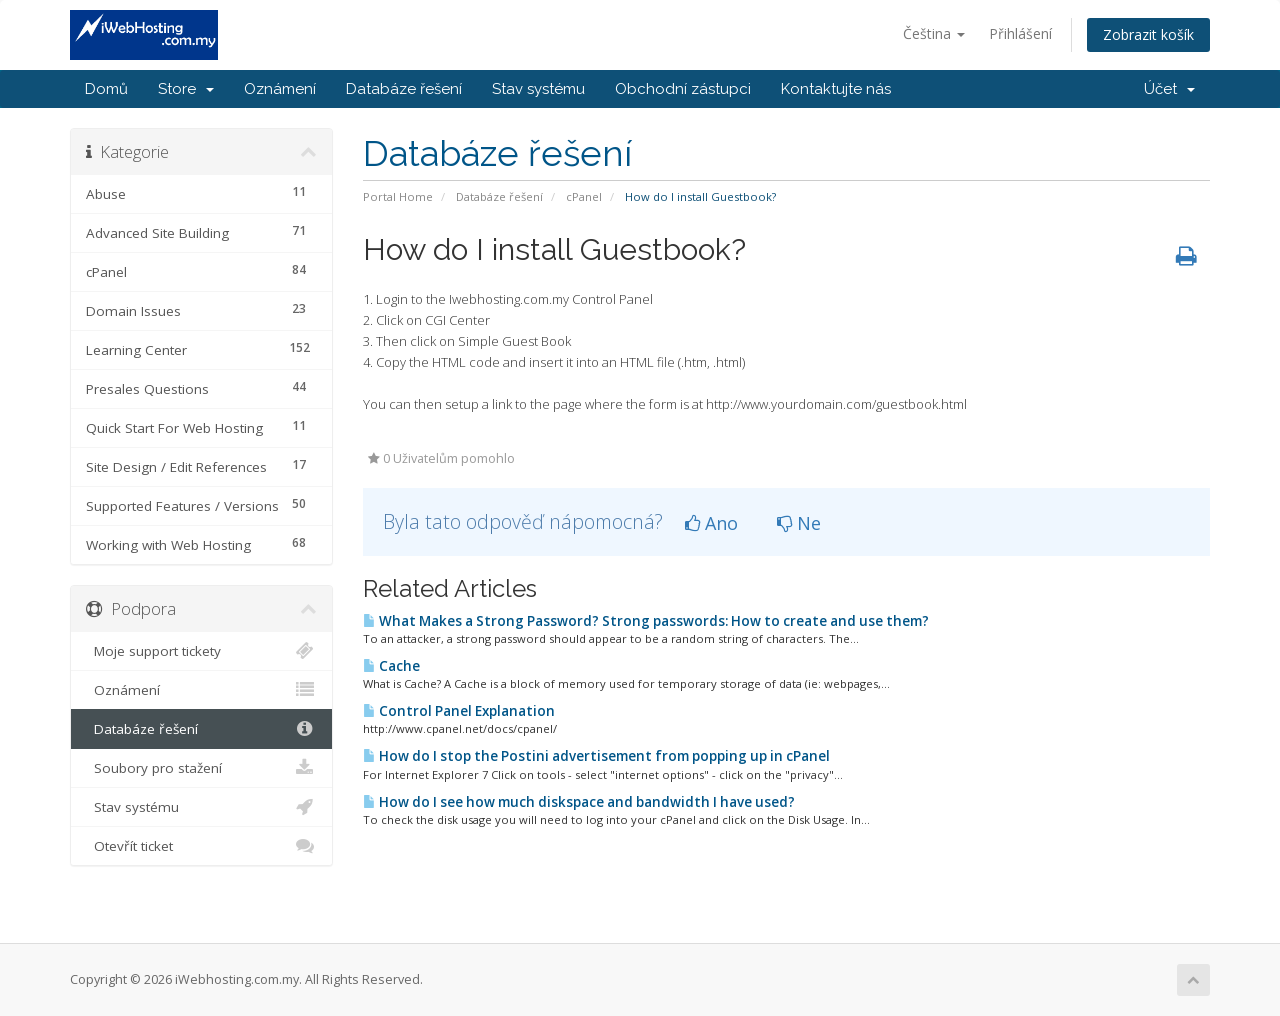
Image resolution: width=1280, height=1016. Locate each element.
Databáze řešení (404, 89)
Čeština (934, 33)
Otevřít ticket (201, 846)
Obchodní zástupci (683, 89)
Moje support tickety (201, 651)
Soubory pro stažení (201, 768)
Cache (391, 666)
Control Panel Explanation (459, 711)
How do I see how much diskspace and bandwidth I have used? (579, 802)
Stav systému (538, 89)
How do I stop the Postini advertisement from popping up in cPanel (596, 756)
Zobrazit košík (1148, 34)
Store (186, 89)
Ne (799, 523)
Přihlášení (1020, 33)
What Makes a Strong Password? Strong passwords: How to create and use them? (646, 621)
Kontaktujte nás (836, 89)
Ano (711, 523)
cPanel (584, 196)
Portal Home (398, 196)
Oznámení (280, 89)
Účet (1169, 89)
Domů (106, 89)
